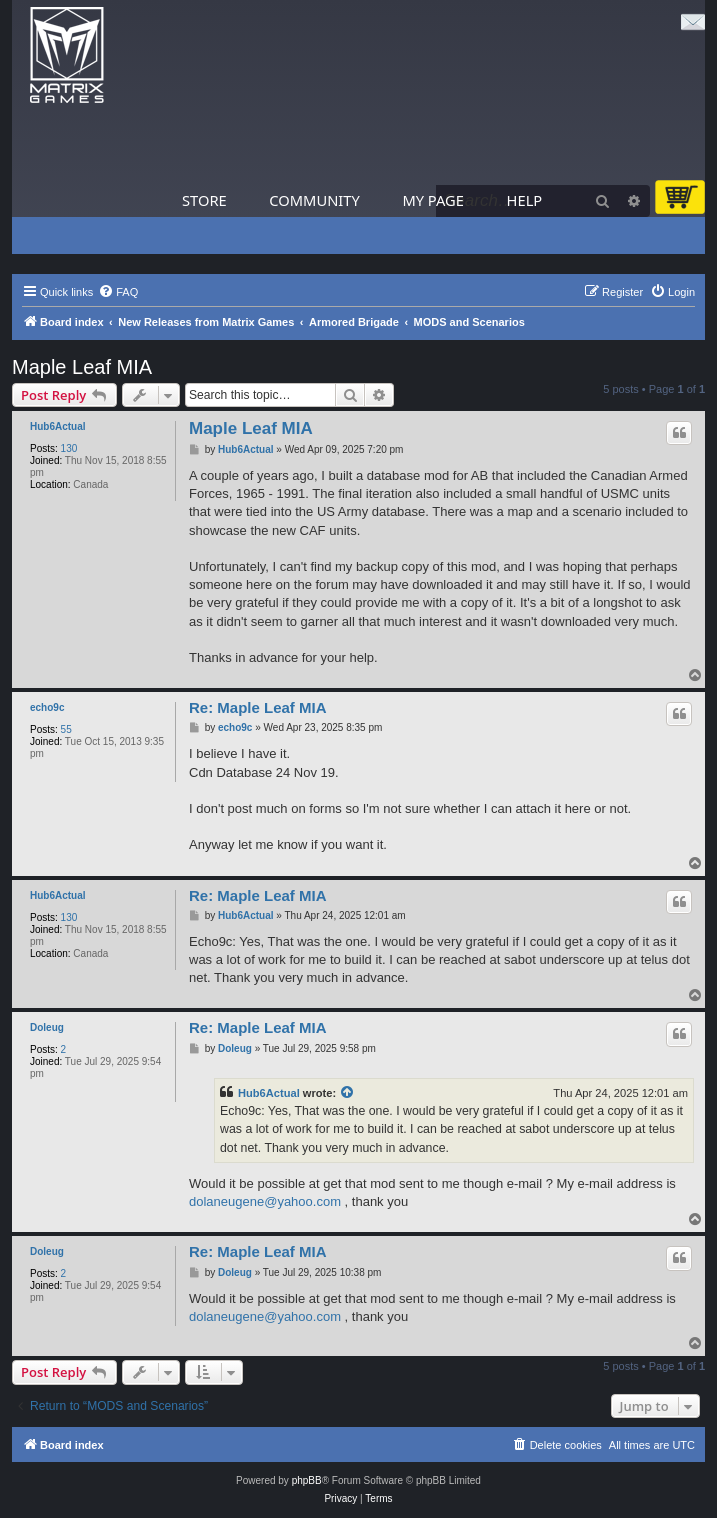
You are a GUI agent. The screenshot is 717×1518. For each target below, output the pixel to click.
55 (66, 729)
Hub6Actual (58, 426)
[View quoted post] (348, 1093)
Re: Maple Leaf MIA (258, 707)
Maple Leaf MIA (82, 367)
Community (314, 200)
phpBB (307, 1480)
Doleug (47, 1027)
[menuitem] (118, 292)
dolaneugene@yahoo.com (265, 1201)
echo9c (47, 707)
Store (204, 200)
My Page (433, 200)
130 (69, 448)
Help (525, 200)
